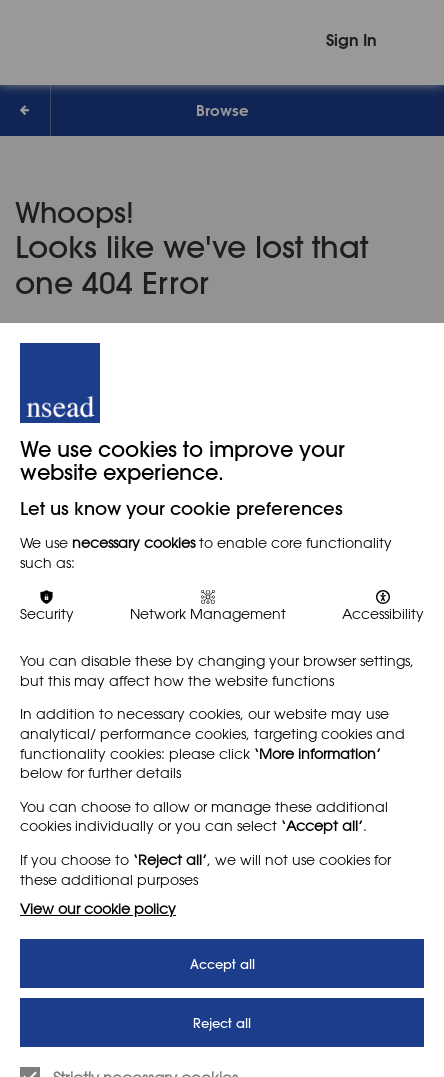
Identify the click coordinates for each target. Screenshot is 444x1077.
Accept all (222, 963)
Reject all (222, 1022)
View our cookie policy (98, 908)
